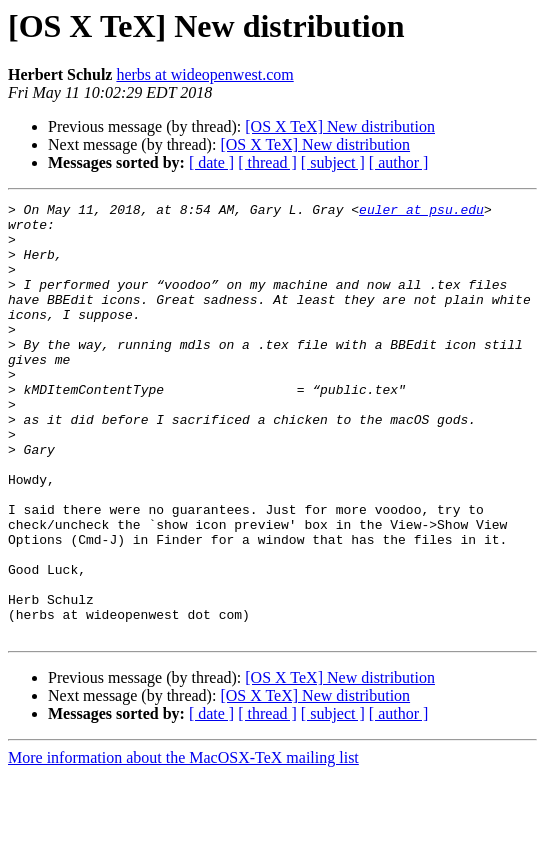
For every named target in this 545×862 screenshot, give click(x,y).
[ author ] (399, 162)
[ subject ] (333, 162)
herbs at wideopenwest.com (204, 74)
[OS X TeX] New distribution (340, 126)
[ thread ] (267, 162)
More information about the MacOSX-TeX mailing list (183, 844)
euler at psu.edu (421, 212)
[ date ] (211, 162)
